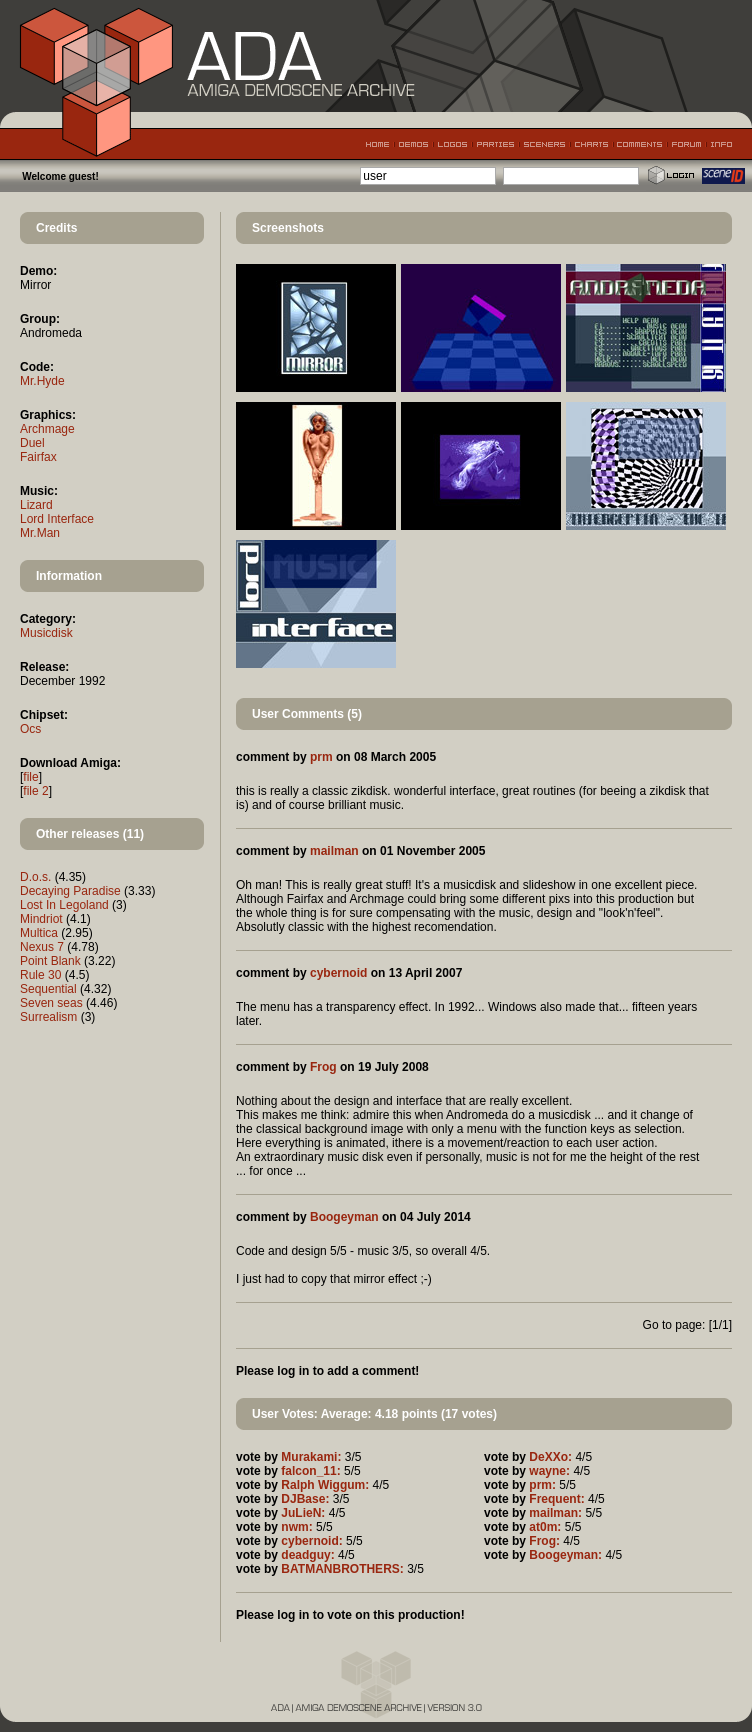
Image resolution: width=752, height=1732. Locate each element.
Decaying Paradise (70, 891)
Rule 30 (40, 975)
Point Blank (50, 961)
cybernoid (338, 973)
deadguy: (307, 1555)
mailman (334, 851)
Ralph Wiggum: (325, 1485)
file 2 (35, 791)
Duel (32, 443)
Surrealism (48, 1017)
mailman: (555, 1513)
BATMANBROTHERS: (342, 1569)
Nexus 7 (42, 947)
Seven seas (51, 1003)
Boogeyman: (565, 1555)
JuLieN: (303, 1513)
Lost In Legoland (64, 905)
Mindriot (41, 919)
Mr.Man (40, 533)
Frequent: (556, 1499)
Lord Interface (57, 519)
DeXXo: (550, 1457)
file (30, 777)
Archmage (47, 429)
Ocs (30, 729)
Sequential (48, 989)
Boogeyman (344, 1217)
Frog (323, 1067)
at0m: (545, 1527)
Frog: (544, 1541)
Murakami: (311, 1457)
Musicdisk (46, 633)
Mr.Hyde (42, 381)
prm (321, 757)
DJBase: (305, 1499)
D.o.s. (35, 877)
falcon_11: (310, 1471)
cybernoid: (311, 1541)
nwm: (296, 1527)
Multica (39, 933)
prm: (542, 1485)
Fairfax (38, 457)
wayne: (549, 1471)
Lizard (36, 505)
